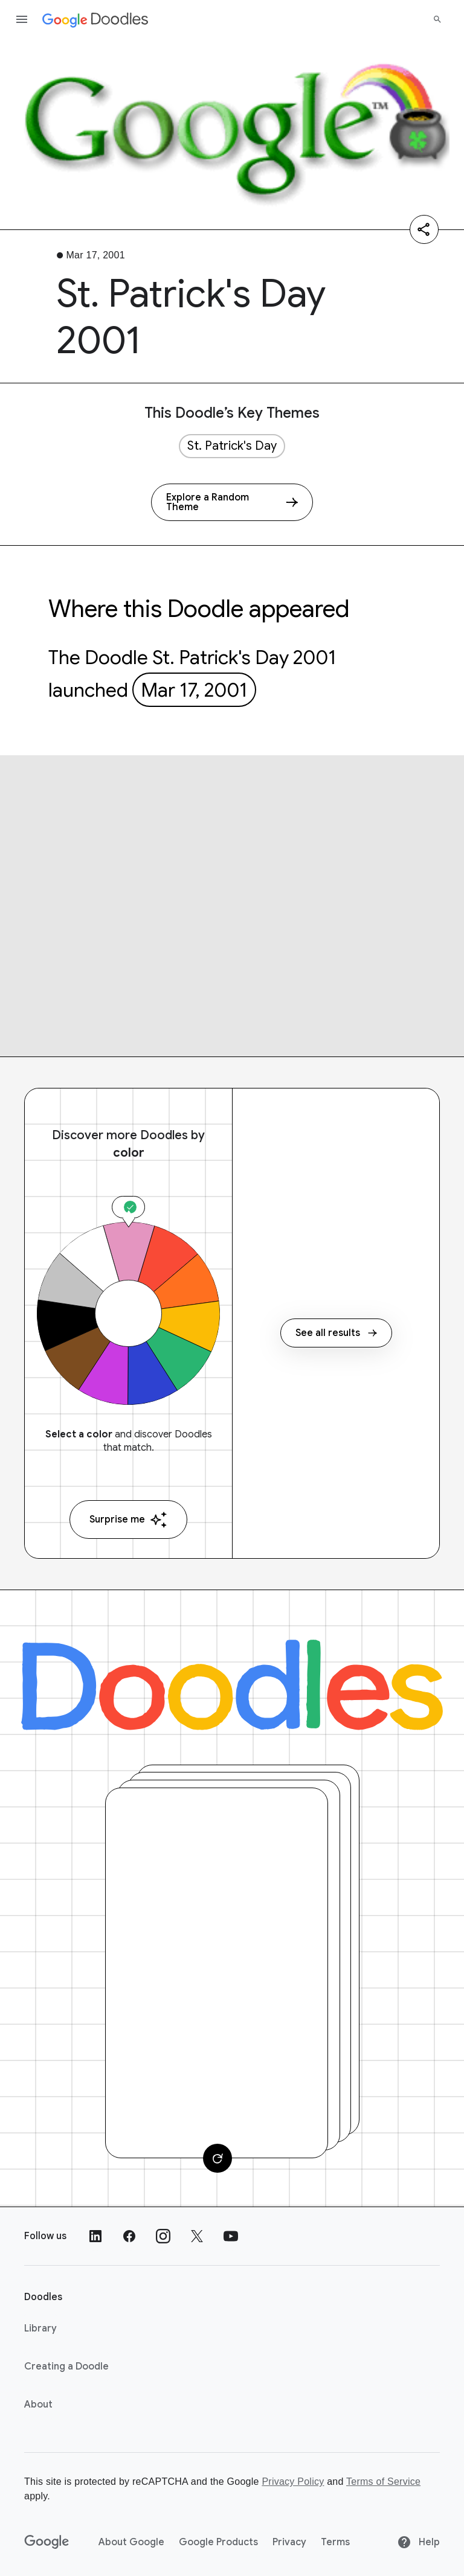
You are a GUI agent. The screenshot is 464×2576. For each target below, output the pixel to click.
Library (40, 2328)
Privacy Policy (293, 2481)
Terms (335, 2542)
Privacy (289, 2542)
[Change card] (217, 2158)
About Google (131, 2542)
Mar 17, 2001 (194, 690)
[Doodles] (232, 1685)
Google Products (218, 2542)
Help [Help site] (418, 2542)
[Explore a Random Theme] (232, 502)
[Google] (46, 2542)
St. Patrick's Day (232, 445)
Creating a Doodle (66, 2366)
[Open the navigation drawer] (21, 19)
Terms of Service (383, 2481)
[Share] (424, 229)
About (38, 2405)
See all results (336, 1333)
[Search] (437, 19)
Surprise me (128, 1520)
